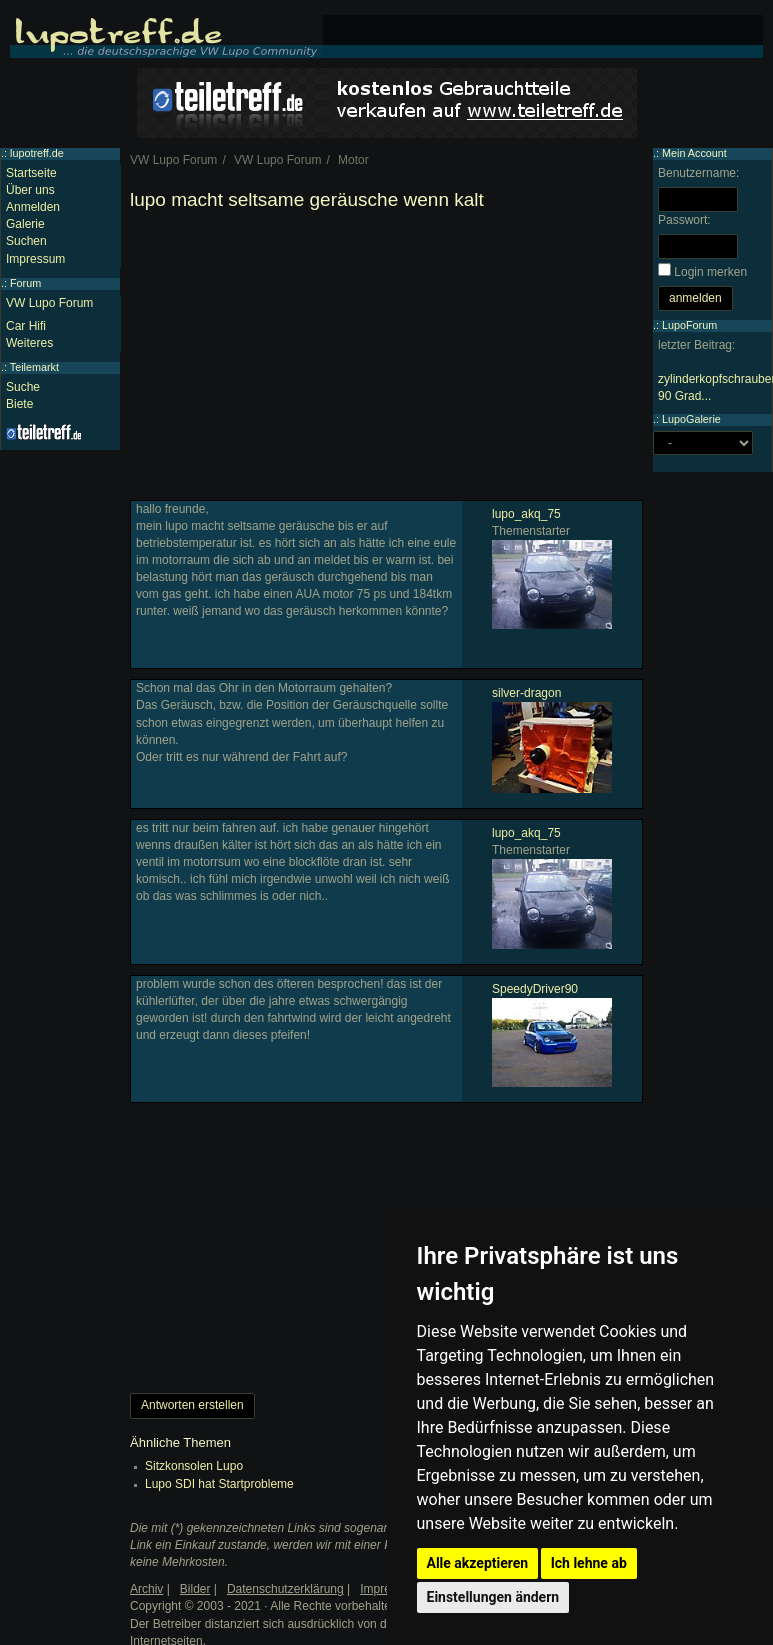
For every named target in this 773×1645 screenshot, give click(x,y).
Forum (25, 283)
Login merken (710, 272)
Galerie (25, 224)
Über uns (30, 190)
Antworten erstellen (192, 1405)
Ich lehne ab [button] (589, 1563)
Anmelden (33, 207)
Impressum (35, 259)
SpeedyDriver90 (535, 989)
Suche (23, 387)
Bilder (195, 1589)
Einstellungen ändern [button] (493, 1597)
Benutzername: (698, 173)
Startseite (31, 173)
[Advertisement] (384, 360)
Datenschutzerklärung (285, 1589)
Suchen (26, 241)
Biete (19, 404)
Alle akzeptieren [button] (478, 1563)
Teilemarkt (34, 367)
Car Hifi (26, 326)
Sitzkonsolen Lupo (194, 1466)
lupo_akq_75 (526, 514)
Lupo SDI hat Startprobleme (219, 1484)
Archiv (146, 1589)
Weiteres (29, 343)
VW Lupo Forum (49, 303)
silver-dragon (526, 693)
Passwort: (684, 220)
